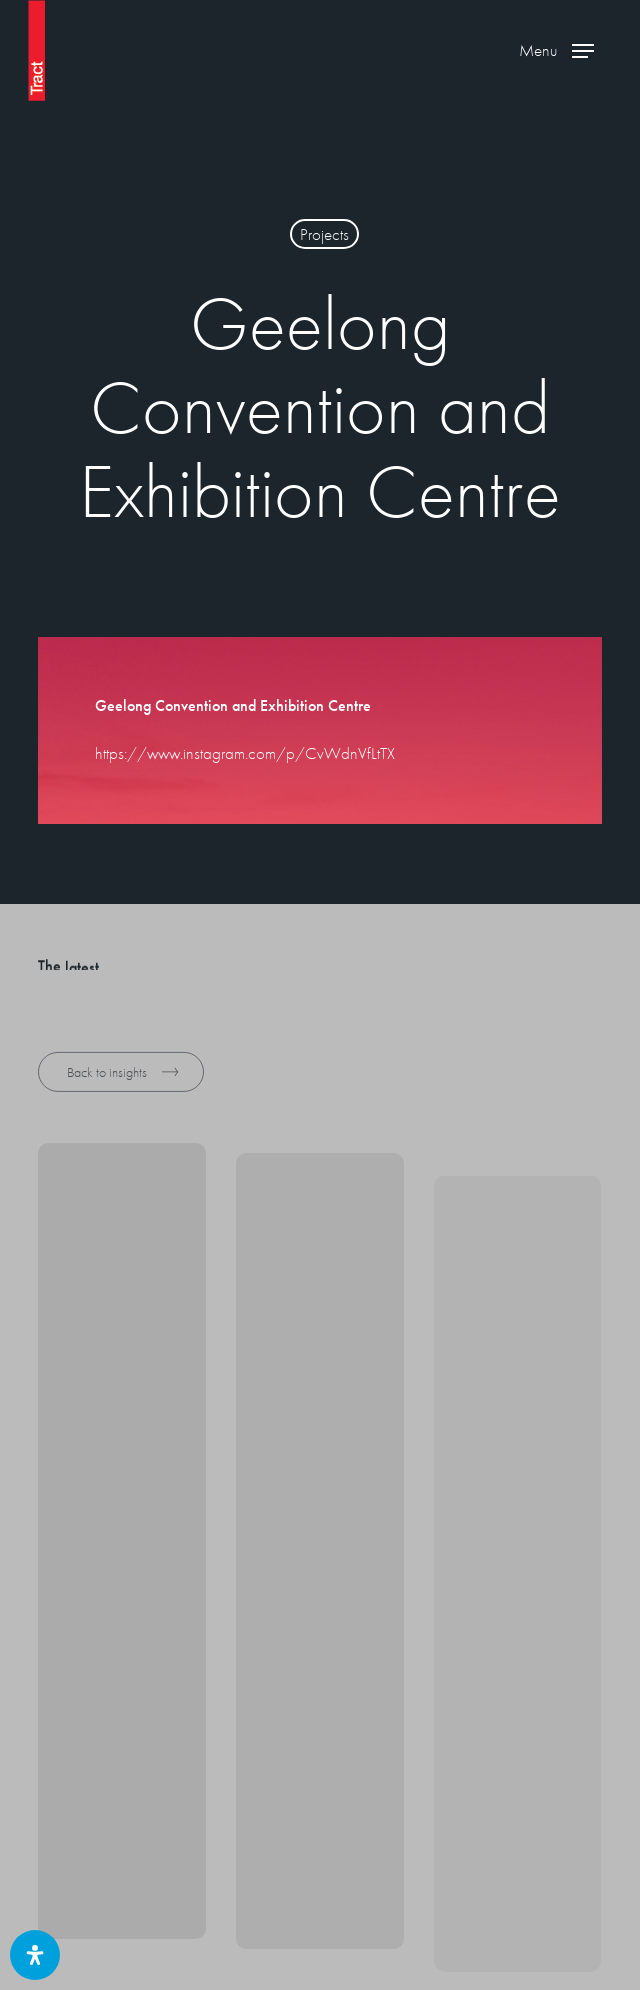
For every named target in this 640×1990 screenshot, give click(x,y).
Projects (324, 234)
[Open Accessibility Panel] (35, 1955)
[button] (556, 51)
